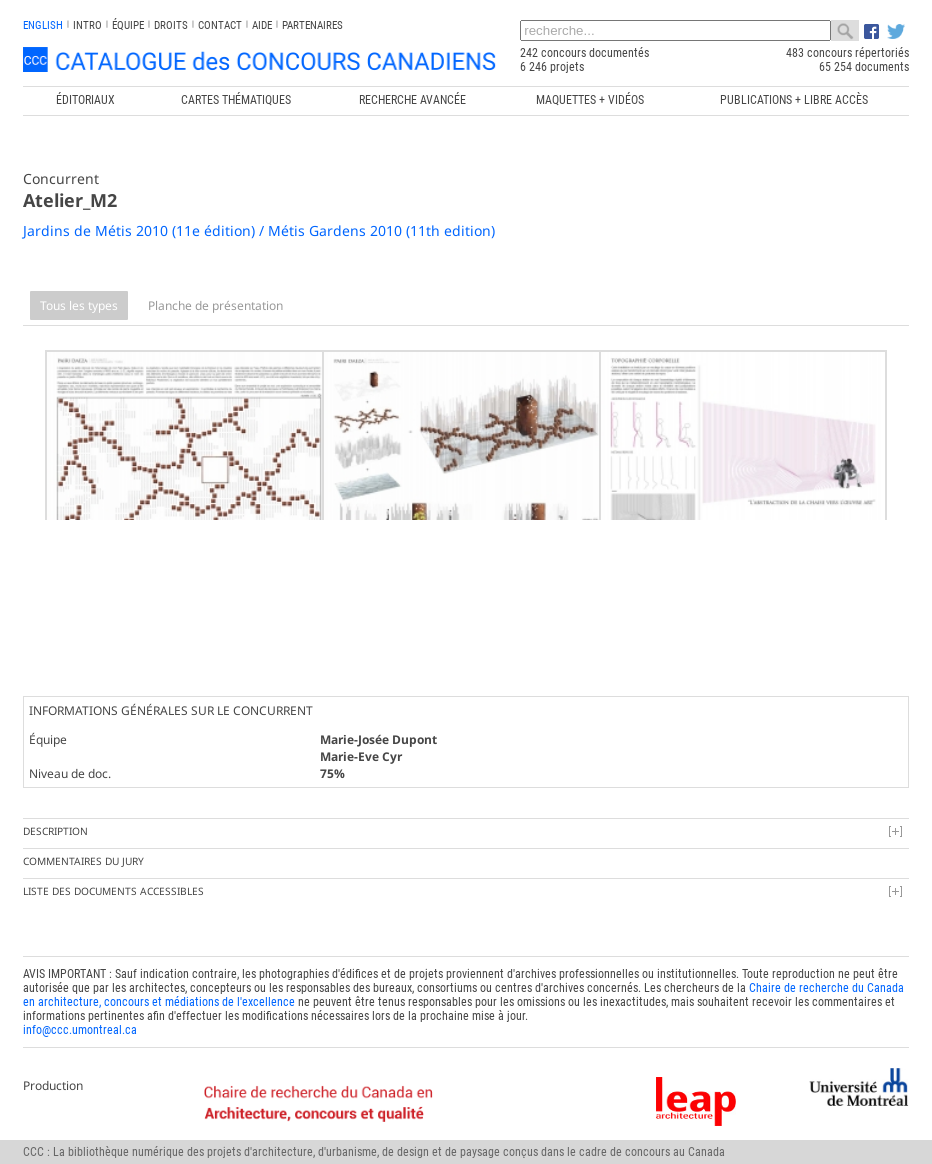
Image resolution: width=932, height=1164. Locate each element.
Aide (262, 25)
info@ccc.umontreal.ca (80, 1015)
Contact (220, 25)
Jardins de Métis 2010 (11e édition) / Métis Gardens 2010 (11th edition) (259, 230)
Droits (171, 25)
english (43, 25)
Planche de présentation (215, 305)
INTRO (87, 25)
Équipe (128, 25)
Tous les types (79, 305)
